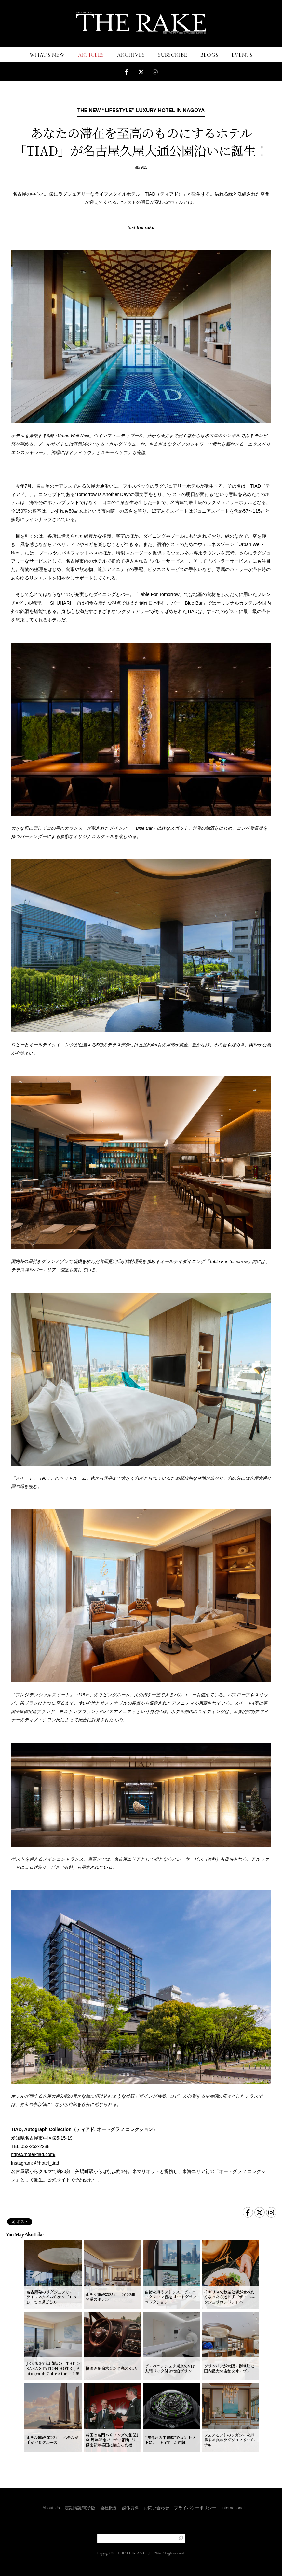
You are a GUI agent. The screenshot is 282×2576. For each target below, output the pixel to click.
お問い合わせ (156, 2507)
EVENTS (242, 55)
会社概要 (108, 2507)
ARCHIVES (131, 55)
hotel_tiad (49, 2163)
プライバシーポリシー (195, 2507)
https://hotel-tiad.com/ (33, 2154)
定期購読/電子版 (80, 2507)
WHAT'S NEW (47, 55)
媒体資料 (130, 2507)
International (233, 2507)
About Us (51, 2507)
